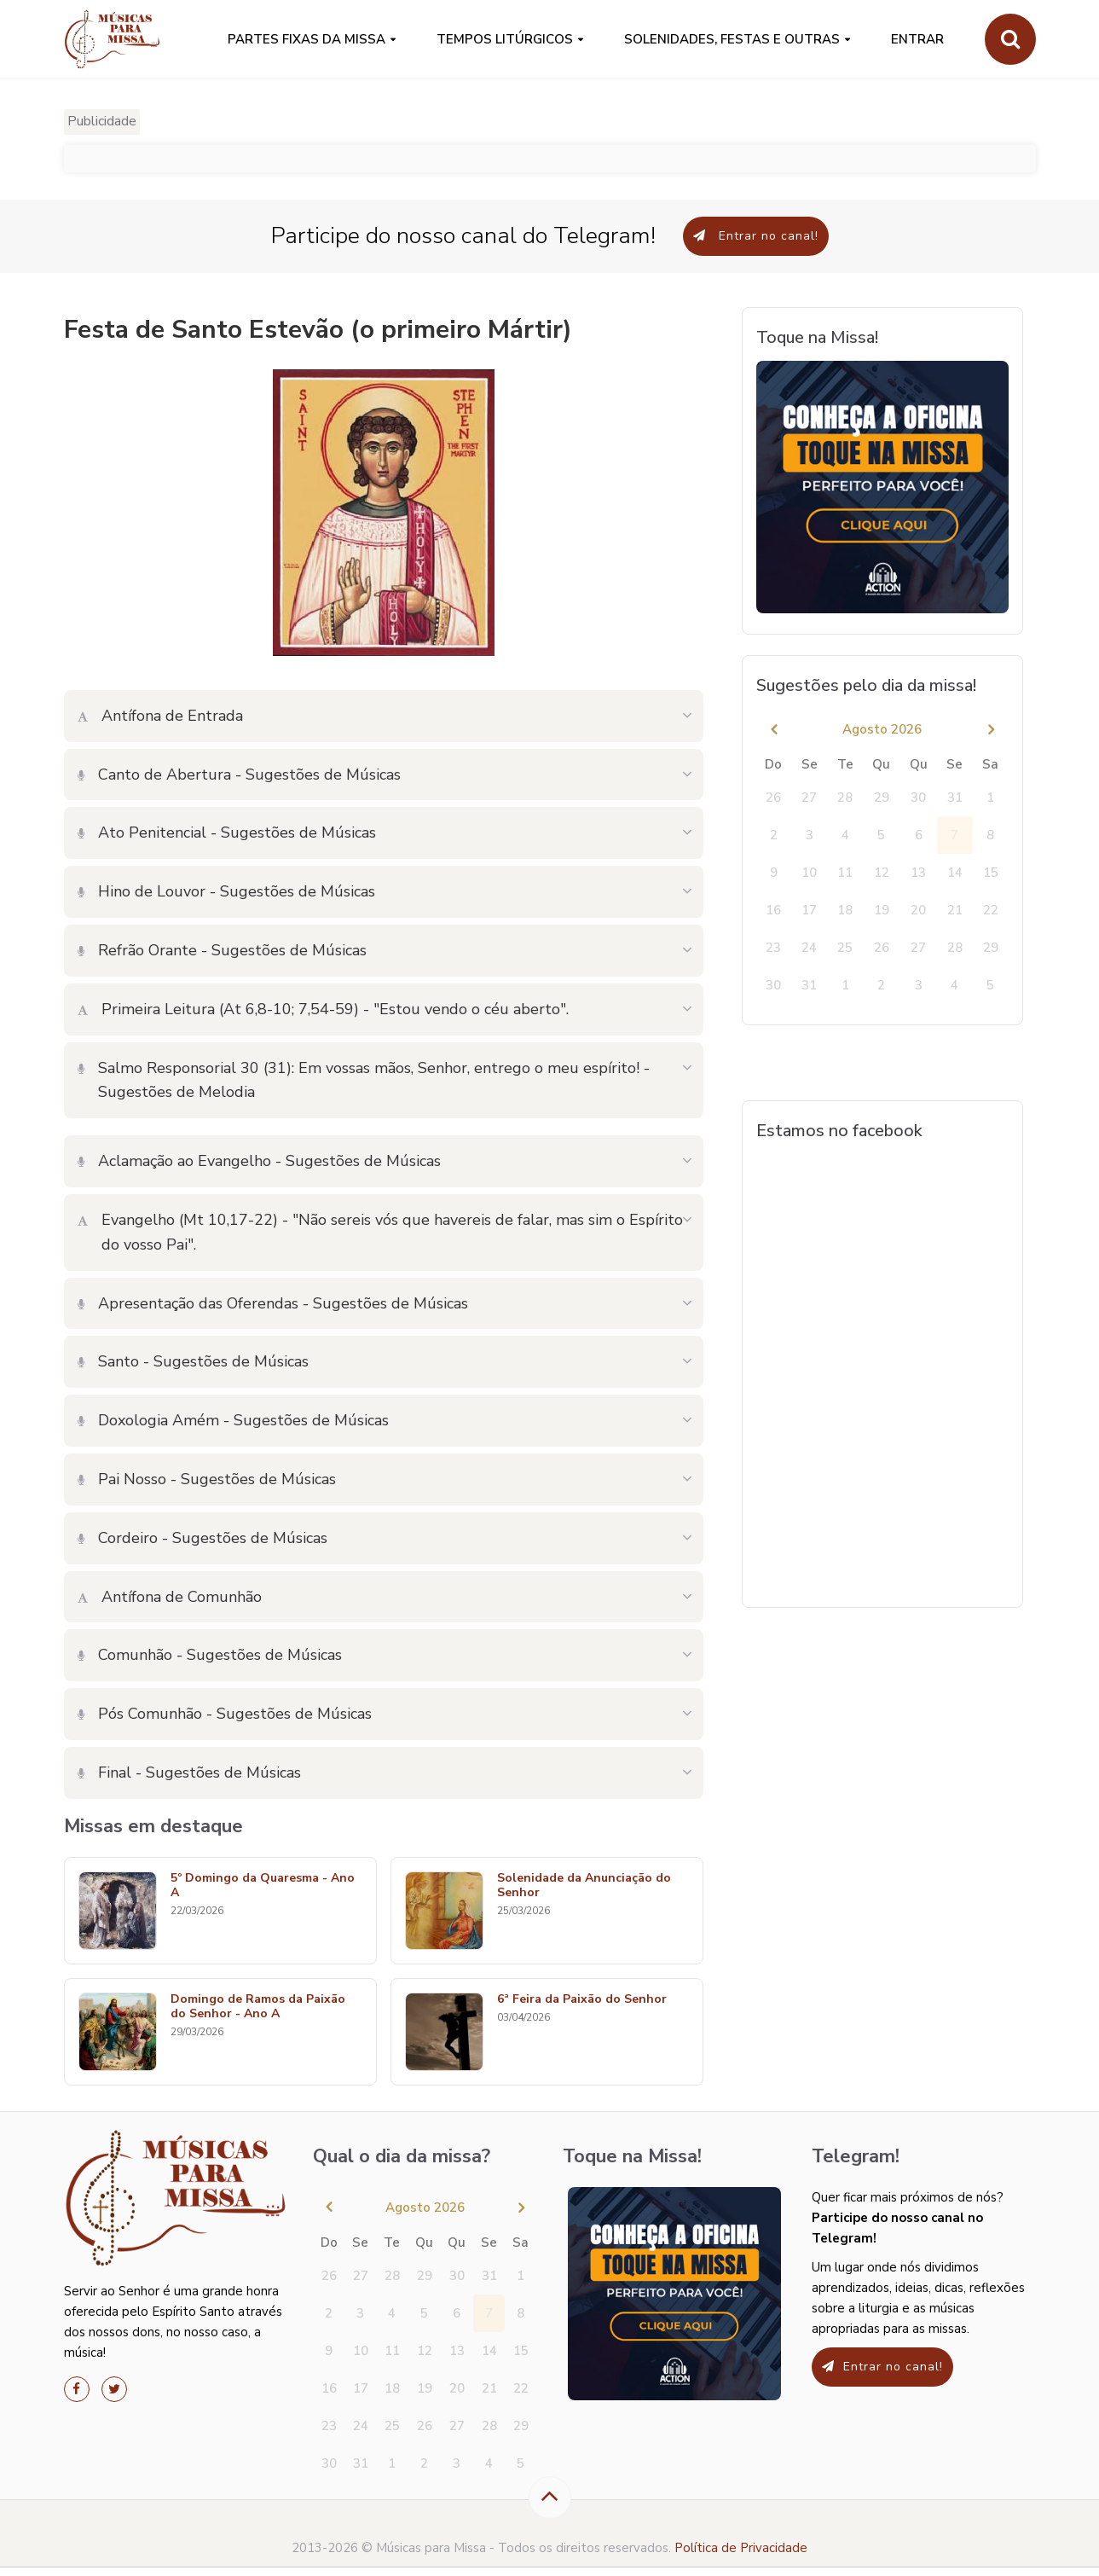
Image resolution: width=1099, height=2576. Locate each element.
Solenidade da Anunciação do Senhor (584, 1885)
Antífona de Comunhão (170, 1597)
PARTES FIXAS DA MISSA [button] (306, 39)
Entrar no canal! (755, 236)
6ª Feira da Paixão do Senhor (582, 2000)
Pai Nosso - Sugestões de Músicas (207, 1479)
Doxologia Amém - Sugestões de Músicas (233, 1420)
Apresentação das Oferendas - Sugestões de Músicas (273, 1303)
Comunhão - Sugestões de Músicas (210, 1655)
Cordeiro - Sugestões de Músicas (202, 1538)
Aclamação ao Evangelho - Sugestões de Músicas (259, 1161)
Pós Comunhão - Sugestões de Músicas (225, 1713)
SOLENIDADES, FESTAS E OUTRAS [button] (732, 39)
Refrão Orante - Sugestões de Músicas (222, 950)
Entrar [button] (917, 39)
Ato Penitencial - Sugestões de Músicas (227, 832)
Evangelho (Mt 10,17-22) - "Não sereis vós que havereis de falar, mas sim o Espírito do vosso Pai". (380, 1232)
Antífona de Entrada (160, 715)
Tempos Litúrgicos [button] (505, 39)
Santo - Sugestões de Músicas (193, 1361)
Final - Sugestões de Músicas (189, 1772)
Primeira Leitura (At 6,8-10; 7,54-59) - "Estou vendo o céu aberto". (323, 1009)
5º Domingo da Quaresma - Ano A (263, 1885)
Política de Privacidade (740, 2548)
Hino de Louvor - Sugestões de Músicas (226, 891)
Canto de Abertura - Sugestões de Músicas (239, 774)
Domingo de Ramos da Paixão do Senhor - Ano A (258, 2007)
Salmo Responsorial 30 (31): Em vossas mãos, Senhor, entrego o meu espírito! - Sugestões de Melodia (364, 1080)
